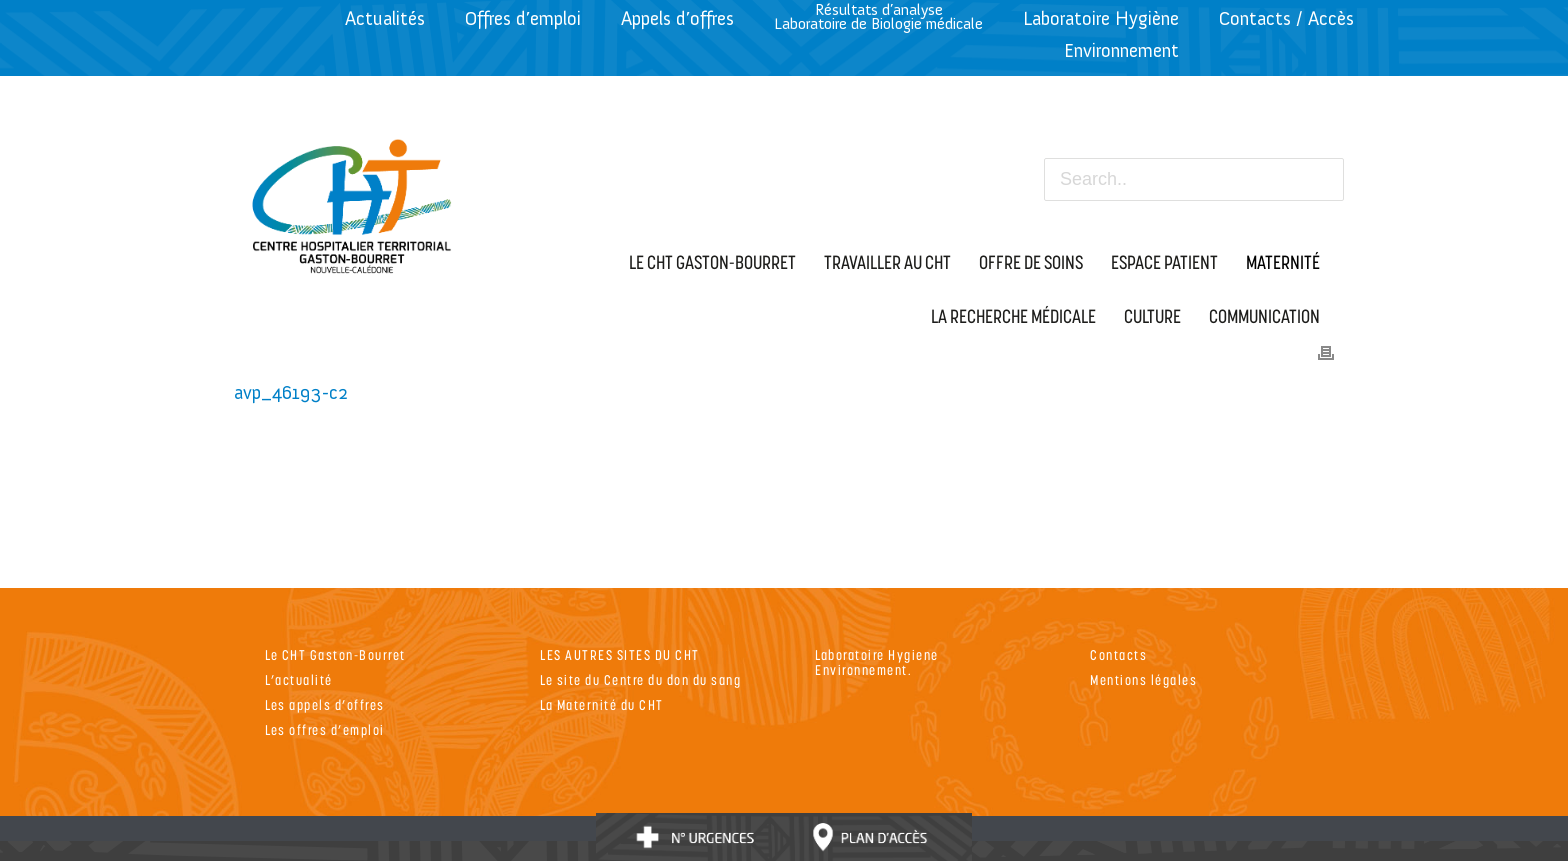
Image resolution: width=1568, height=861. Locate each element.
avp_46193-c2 (291, 392)
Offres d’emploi (523, 18)
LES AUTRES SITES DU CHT (620, 654)
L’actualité (299, 679)
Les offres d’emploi (325, 729)
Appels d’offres (677, 18)
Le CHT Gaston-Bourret (335, 654)
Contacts (1118, 654)
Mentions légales (1143, 679)
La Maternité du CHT (602, 704)
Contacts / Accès (1286, 18)
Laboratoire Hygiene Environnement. (877, 662)
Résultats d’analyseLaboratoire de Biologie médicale (878, 16)
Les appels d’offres (325, 704)
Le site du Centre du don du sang (640, 679)
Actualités (385, 18)
